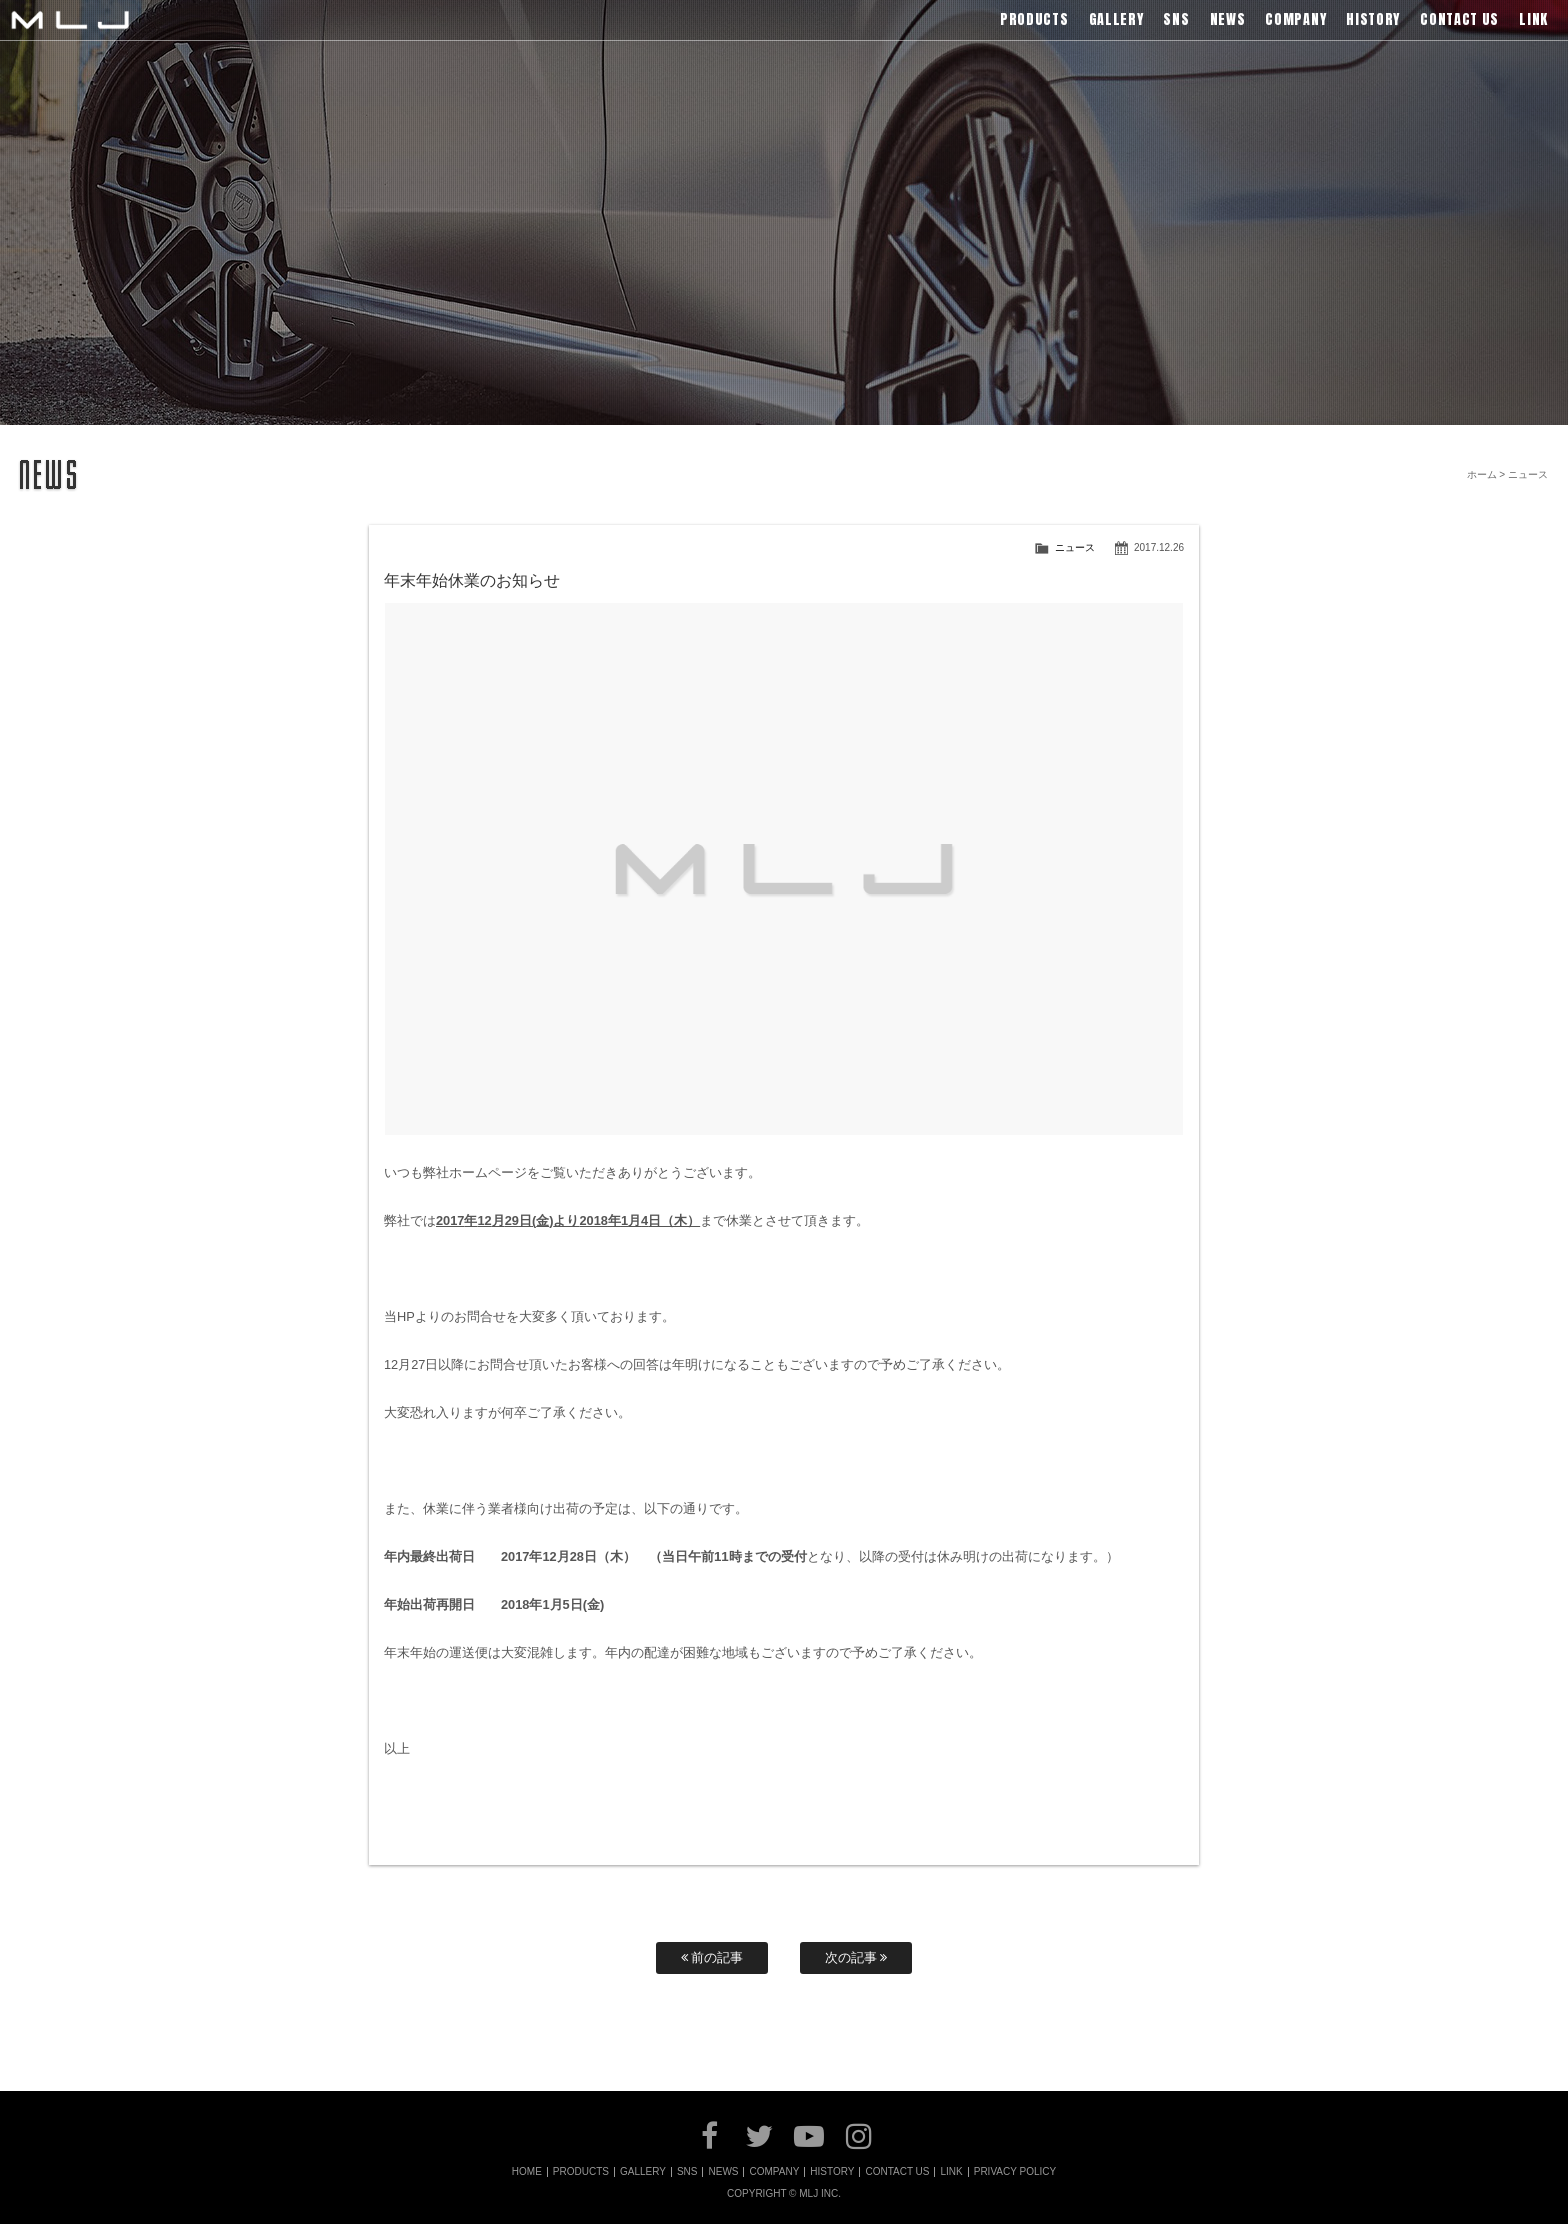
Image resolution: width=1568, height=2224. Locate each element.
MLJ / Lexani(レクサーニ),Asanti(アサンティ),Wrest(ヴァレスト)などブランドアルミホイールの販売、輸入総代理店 (70, 20)
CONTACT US (897, 2172)
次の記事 (856, 1957)
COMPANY (774, 2172)
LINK (951, 2172)
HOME (527, 2172)
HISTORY (832, 2172)
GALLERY (643, 2172)
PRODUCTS (581, 2172)
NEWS (723, 2172)
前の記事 (712, 1957)
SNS (687, 2172)
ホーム (1482, 474)
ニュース (1075, 547)
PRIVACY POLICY (1015, 2172)
